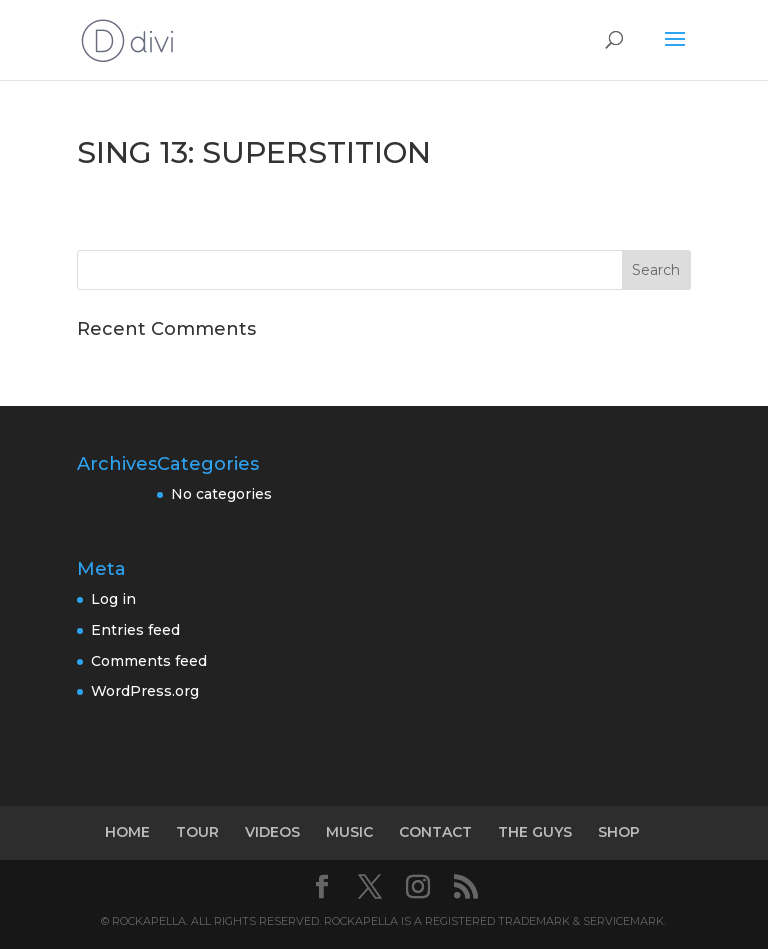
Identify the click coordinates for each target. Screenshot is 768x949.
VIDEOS (272, 832)
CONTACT (435, 832)
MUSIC (349, 832)
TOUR (197, 832)
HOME (127, 832)
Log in (113, 599)
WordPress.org (145, 691)
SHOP (619, 832)
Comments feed (149, 661)
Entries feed (135, 630)
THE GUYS (535, 832)
